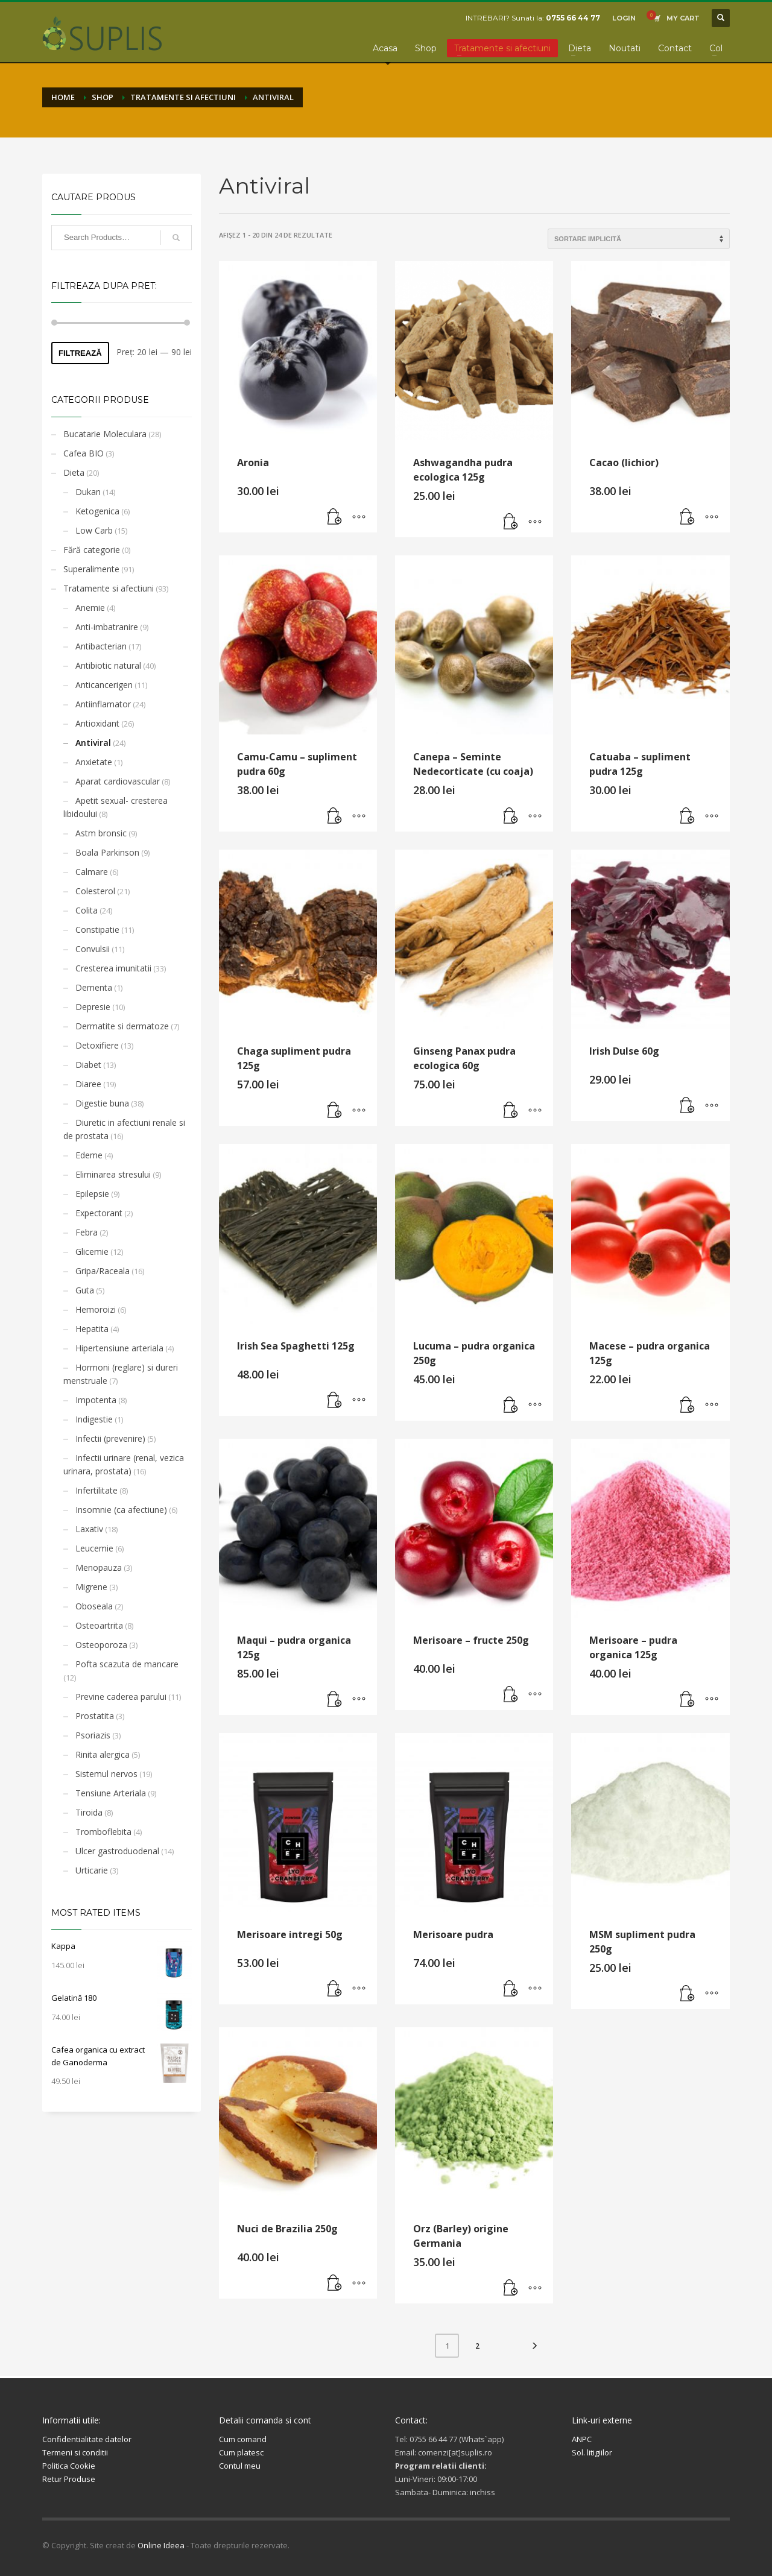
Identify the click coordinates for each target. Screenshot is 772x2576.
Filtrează (80, 353)
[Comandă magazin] (639, 239)
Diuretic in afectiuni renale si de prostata (124, 1129)
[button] (335, 517)
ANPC (582, 2439)
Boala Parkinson (107, 852)
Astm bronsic (101, 833)
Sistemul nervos (106, 1773)
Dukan (88, 491)
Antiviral (93, 742)
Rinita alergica (102, 1754)
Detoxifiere (97, 1045)
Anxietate (93, 762)
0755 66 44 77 (573, 17)
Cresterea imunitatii (113, 968)
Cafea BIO (83, 453)
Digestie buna (102, 1103)
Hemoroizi (95, 1309)
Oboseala (94, 1606)
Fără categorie (91, 549)
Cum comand (243, 2439)
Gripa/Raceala (102, 1271)
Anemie (90, 607)
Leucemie (94, 1548)
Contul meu (240, 2465)
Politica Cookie (68, 2465)
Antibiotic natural (108, 665)
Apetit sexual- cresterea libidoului (115, 807)
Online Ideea (161, 2545)
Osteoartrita (99, 1625)
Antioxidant (97, 723)
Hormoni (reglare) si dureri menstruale (120, 1374)
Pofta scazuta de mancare (127, 1664)
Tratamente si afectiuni (108, 588)
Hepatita (92, 1328)
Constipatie (97, 929)
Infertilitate (96, 1490)
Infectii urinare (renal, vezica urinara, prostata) (123, 1464)
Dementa (93, 987)
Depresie (92, 1006)
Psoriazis (92, 1735)
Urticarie (91, 1870)
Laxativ (89, 1529)
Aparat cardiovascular (117, 781)
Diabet (88, 1064)
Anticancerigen (104, 684)
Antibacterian (101, 646)
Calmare (91, 871)
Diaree (88, 1084)
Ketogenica (97, 511)
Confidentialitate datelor (86, 2439)
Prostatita (94, 1716)
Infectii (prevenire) (110, 1438)
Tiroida (89, 1812)
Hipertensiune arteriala (119, 1348)
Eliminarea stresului (113, 1174)
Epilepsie (92, 1193)
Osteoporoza (101, 1644)
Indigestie (94, 1419)
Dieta (73, 472)
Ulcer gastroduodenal (117, 1851)
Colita (86, 910)
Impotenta (95, 1400)
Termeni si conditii (75, 2452)
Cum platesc (241, 2452)
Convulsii (92, 949)
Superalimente (91, 569)
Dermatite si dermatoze (122, 1026)
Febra (86, 1232)
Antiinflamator (103, 704)
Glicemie (92, 1251)
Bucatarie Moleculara (105, 434)
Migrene (91, 1587)
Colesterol (95, 891)
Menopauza (98, 1567)
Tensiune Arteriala (110, 1793)
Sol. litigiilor (592, 2452)
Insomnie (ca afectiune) (121, 1509)
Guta (84, 1290)
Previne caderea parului (120, 1696)
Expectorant (98, 1213)
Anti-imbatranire (106, 627)
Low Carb (94, 530)
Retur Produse (68, 2478)
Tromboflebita (103, 1831)
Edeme (89, 1155)
